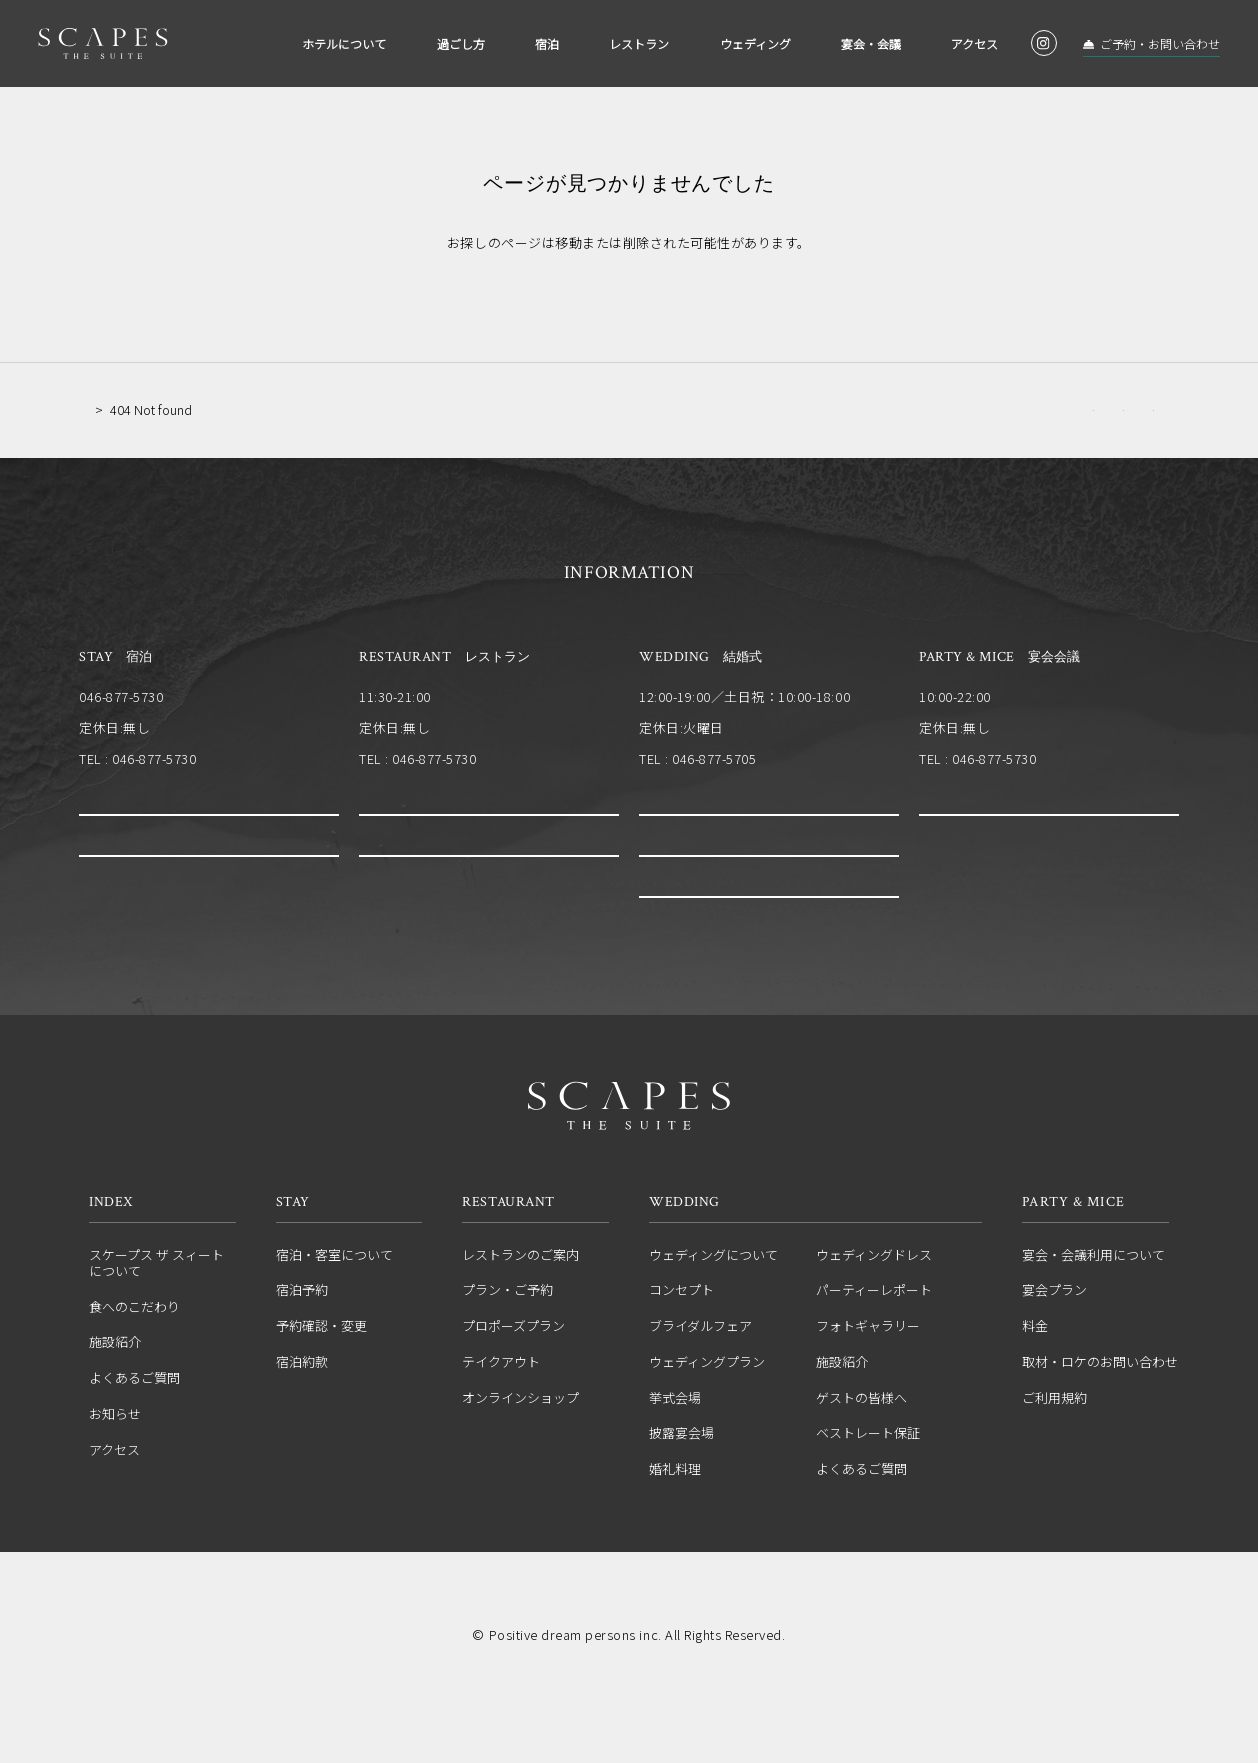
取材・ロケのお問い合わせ (1100, 1419)
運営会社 (508, 1658)
